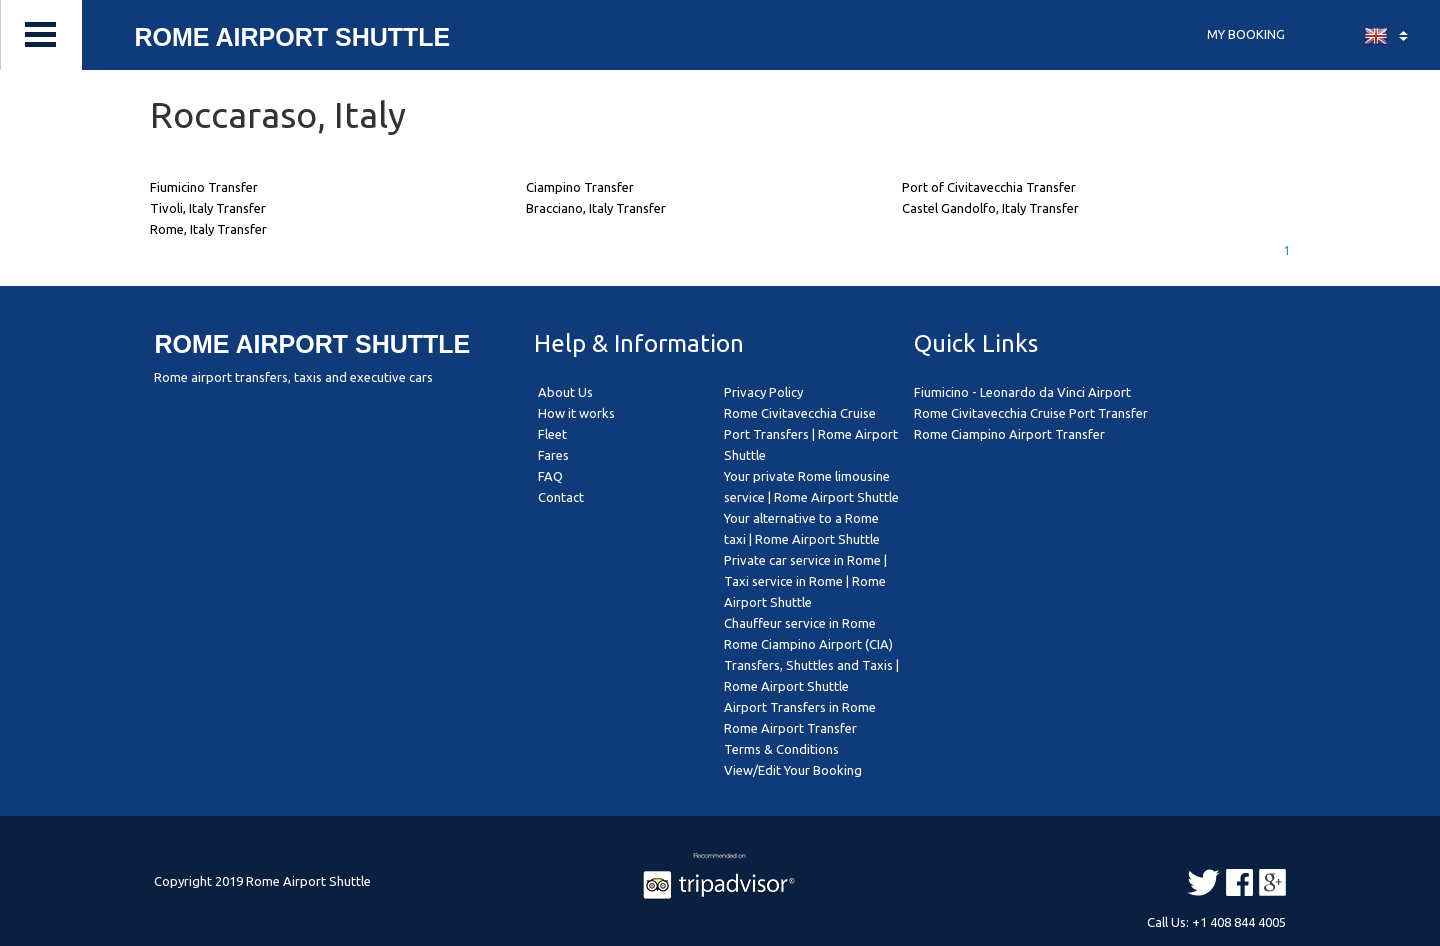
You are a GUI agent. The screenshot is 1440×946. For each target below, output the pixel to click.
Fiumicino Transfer (204, 187)
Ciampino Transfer (580, 187)
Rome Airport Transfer (790, 728)
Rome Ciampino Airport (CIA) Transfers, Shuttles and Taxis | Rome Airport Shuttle (811, 665)
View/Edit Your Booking (793, 770)
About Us (565, 392)
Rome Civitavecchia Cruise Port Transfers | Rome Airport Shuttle (811, 434)
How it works (576, 413)
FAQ (550, 476)
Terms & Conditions (781, 749)
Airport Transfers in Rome (800, 707)
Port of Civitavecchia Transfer (989, 187)
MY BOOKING (1246, 34)
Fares (553, 455)
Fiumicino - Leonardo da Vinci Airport (1022, 392)
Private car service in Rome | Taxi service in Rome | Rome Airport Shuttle (805, 581)
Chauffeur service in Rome (800, 623)
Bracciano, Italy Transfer (596, 208)
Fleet (552, 434)
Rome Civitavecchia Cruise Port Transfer (1031, 413)
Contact (561, 497)
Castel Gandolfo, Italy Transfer (990, 208)
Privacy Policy (763, 392)
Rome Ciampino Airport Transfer (1009, 434)
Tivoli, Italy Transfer (208, 208)
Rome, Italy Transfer (208, 229)
